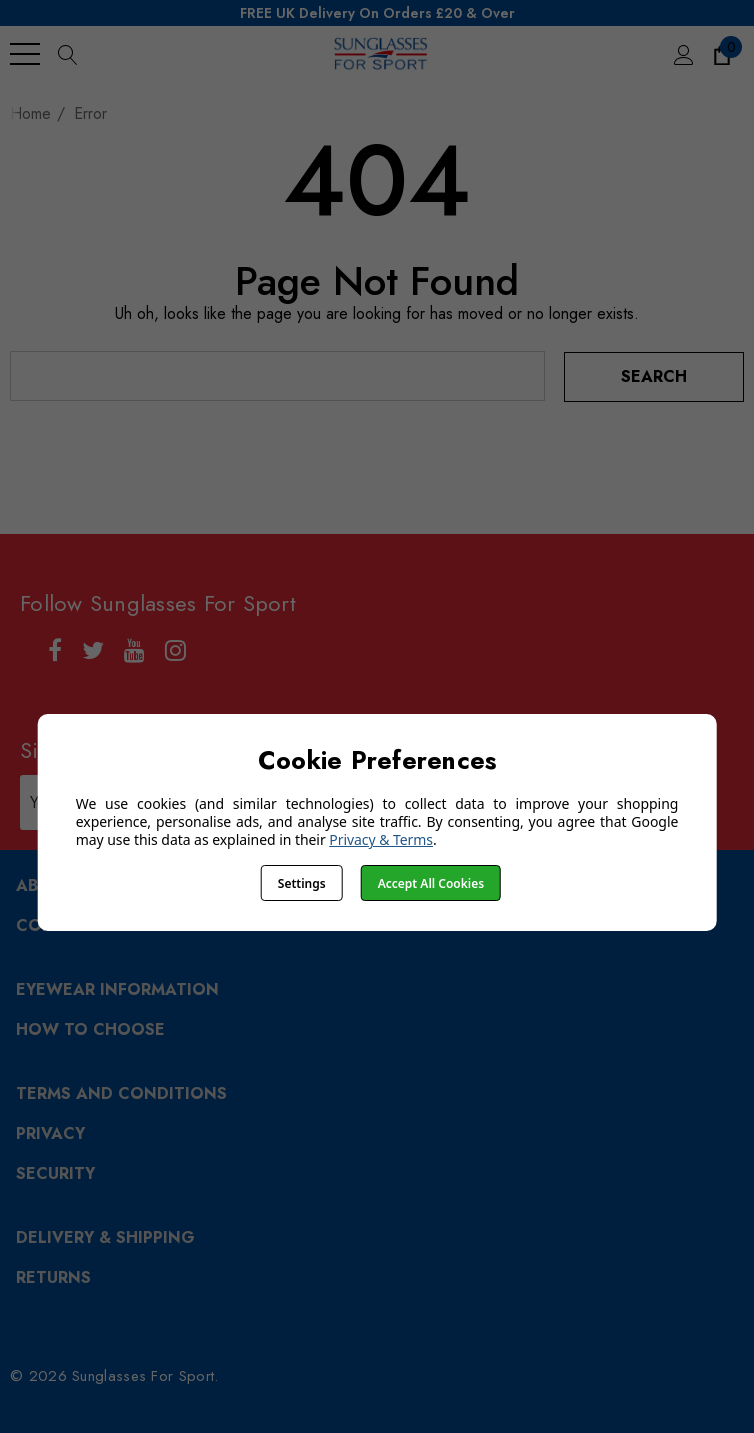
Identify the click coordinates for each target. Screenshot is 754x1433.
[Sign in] (682, 54)
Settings (302, 883)
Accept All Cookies (431, 883)
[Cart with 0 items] (720, 54)
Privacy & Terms (381, 839)
